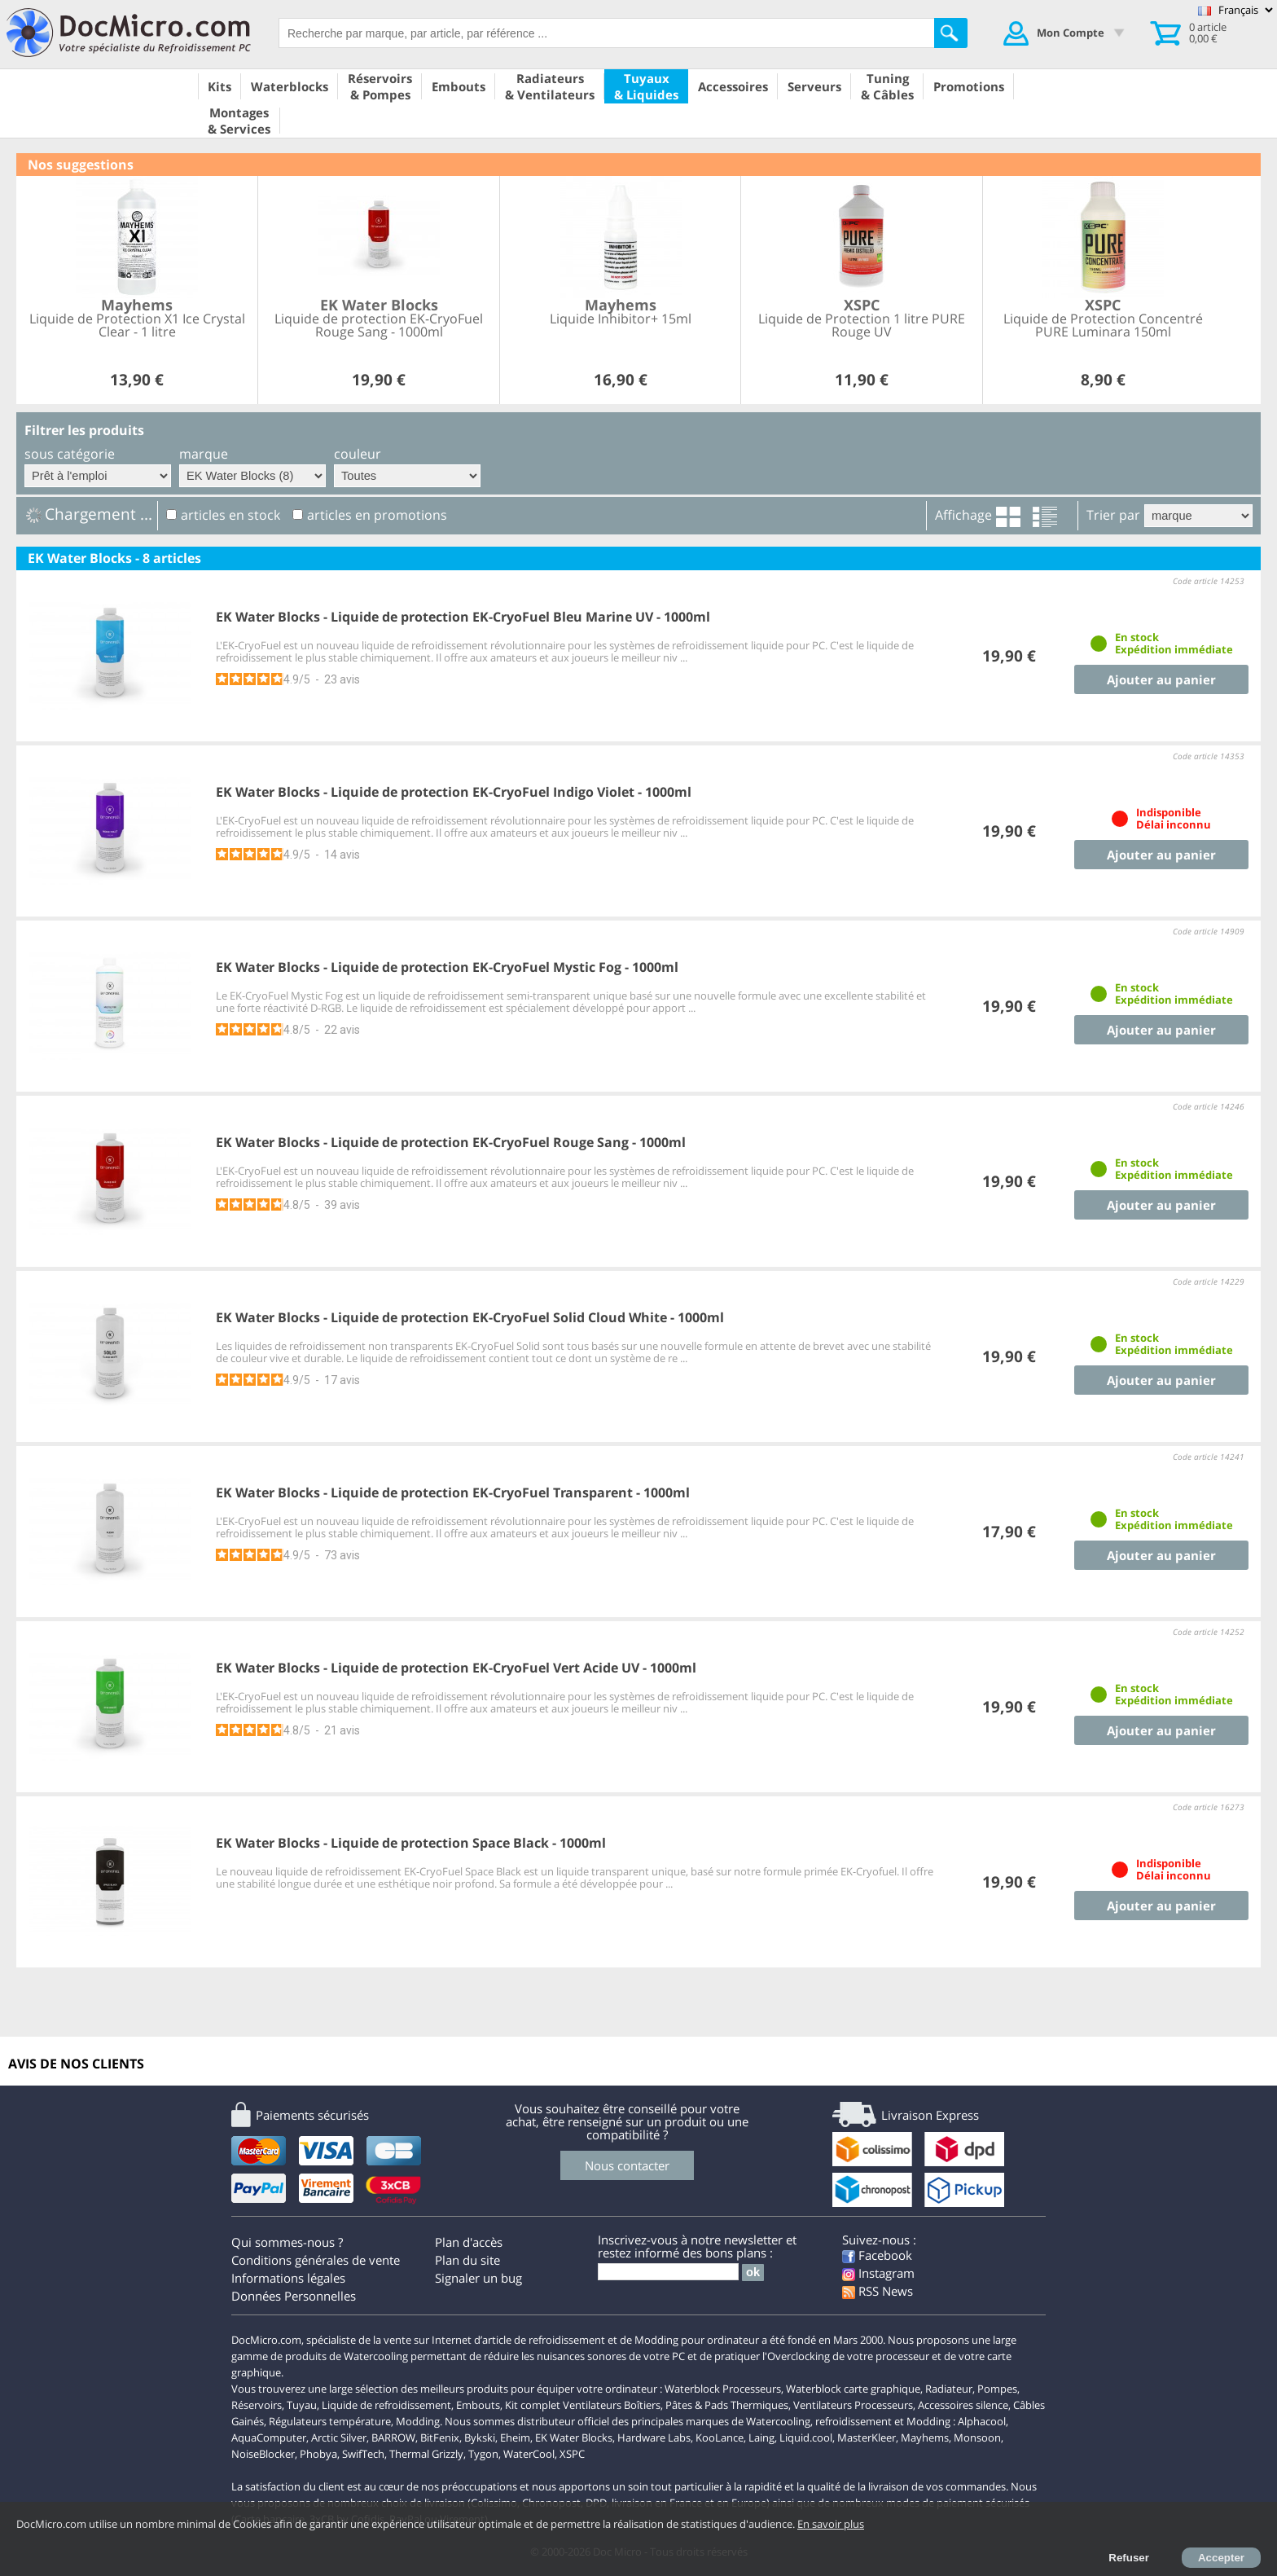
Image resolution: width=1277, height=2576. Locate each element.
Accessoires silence (963, 2405)
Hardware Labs (654, 2437)
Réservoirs (256, 2405)
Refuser (1128, 2558)
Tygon (483, 2453)
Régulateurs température (330, 2421)
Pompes (997, 2388)
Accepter (1221, 2558)
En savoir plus (830, 2524)
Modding (418, 2421)
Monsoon (977, 2437)
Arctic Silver (338, 2437)
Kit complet (532, 2405)
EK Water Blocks (573, 2437)
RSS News (877, 2291)
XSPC (572, 2453)
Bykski (479, 2437)
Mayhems (925, 2437)
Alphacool (982, 2421)
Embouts (478, 2405)
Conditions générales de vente (315, 2260)
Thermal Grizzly (426, 2453)
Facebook (877, 2255)
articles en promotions (377, 515)
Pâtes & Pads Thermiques (726, 2405)
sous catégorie (69, 454)
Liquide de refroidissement (386, 2405)
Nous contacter (627, 2165)
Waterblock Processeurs (723, 2388)
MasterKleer (866, 2437)
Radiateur (948, 2388)
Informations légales (288, 2278)
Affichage (963, 515)
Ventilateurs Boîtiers (611, 2405)
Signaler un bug (478, 2278)
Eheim (515, 2437)
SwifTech (363, 2453)
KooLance (720, 2437)
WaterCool (529, 2453)
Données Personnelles (293, 2296)
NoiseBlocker (263, 2453)
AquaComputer (268, 2437)
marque (203, 454)
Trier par (1113, 515)
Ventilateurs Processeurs (853, 2405)
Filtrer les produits (84, 430)
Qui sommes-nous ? (287, 2242)
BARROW (393, 2437)
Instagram (878, 2273)
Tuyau (302, 2405)
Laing (761, 2437)
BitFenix (439, 2437)
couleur (357, 454)
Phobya (318, 2453)
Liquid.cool (805, 2437)
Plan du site (467, 2260)
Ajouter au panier (1161, 679)
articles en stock (230, 515)
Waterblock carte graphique (853, 2388)
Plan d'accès (468, 2242)
